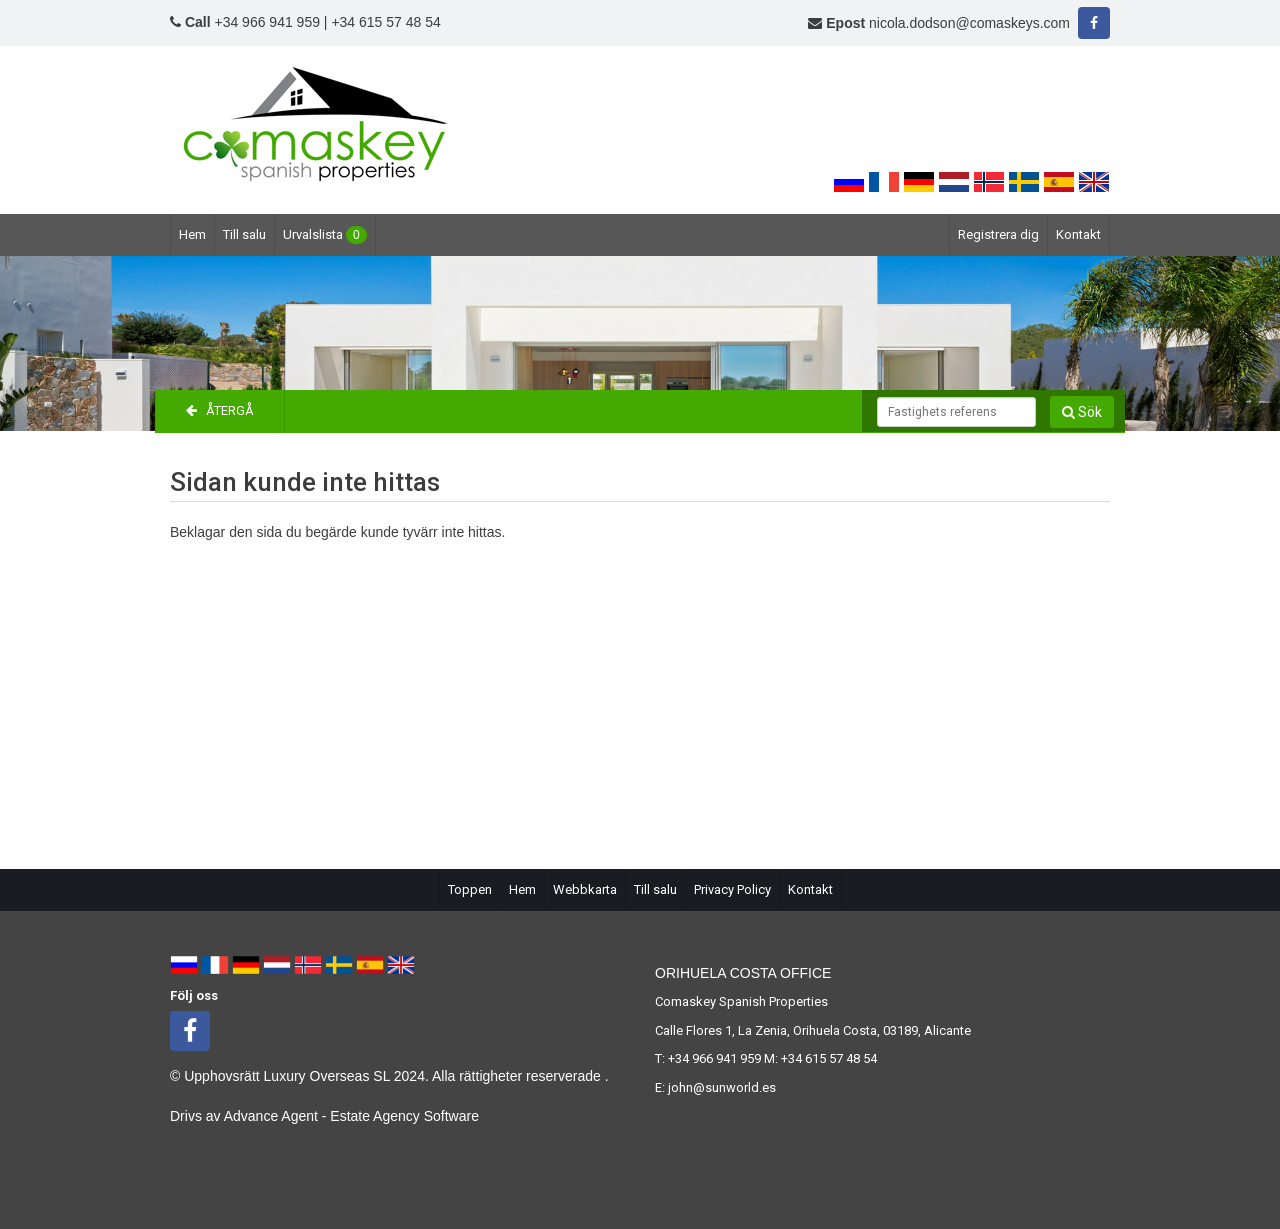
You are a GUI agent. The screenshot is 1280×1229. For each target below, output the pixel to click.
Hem (192, 234)
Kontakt (1078, 234)
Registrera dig (998, 234)
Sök (1082, 412)
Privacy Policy (732, 889)
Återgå (220, 410)
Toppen (470, 889)
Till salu (244, 234)
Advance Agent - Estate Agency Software (351, 1116)
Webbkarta (585, 889)
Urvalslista (325, 235)
